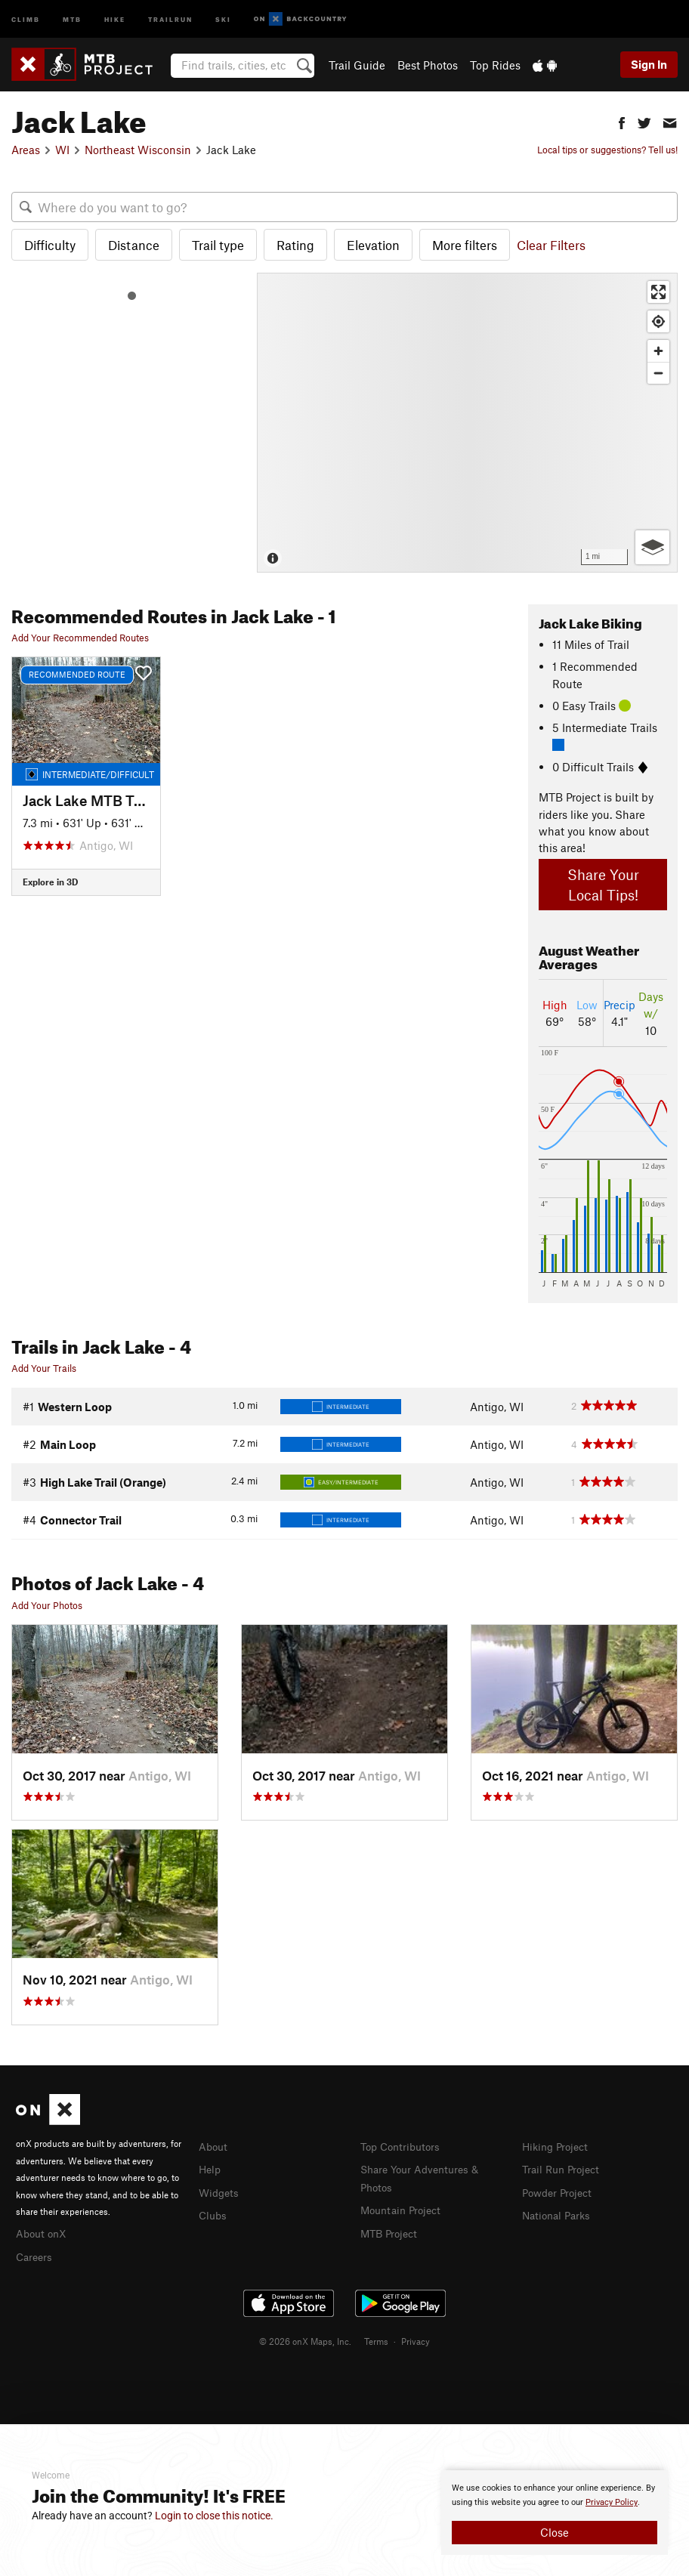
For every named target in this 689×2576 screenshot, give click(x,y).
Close (554, 2532)
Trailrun (170, 18)
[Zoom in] (658, 351)
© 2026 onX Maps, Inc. (305, 2339)
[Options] (652, 547)
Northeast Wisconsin (138, 149)
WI (62, 149)
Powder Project (560, 2191)
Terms (376, 2339)
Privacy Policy (611, 2502)
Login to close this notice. (214, 2516)
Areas (25, 149)
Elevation (373, 244)
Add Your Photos (46, 1605)
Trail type (218, 244)
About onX (43, 2232)
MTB (72, 18)
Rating (295, 244)
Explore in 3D (50, 881)
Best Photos (427, 65)
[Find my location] (658, 321)
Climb (25, 18)
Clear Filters (551, 244)
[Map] (467, 422)
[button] (622, 121)
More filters (464, 244)
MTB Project (391, 2230)
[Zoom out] (658, 373)
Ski (223, 18)
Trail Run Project (564, 2168)
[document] (554, 2512)
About (214, 2146)
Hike (114, 18)
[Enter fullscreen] (658, 292)
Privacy (415, 2339)
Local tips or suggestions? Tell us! (607, 150)
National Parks (559, 2212)
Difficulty (50, 244)
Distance (133, 244)
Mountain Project (404, 2207)
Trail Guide (357, 65)
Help (211, 2168)
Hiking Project (558, 2146)
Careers (35, 2255)
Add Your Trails (43, 1368)
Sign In (649, 64)
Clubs (214, 2212)
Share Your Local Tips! (603, 884)
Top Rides (495, 65)
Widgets (220, 2191)
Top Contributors (403, 2146)
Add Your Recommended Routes (80, 638)
